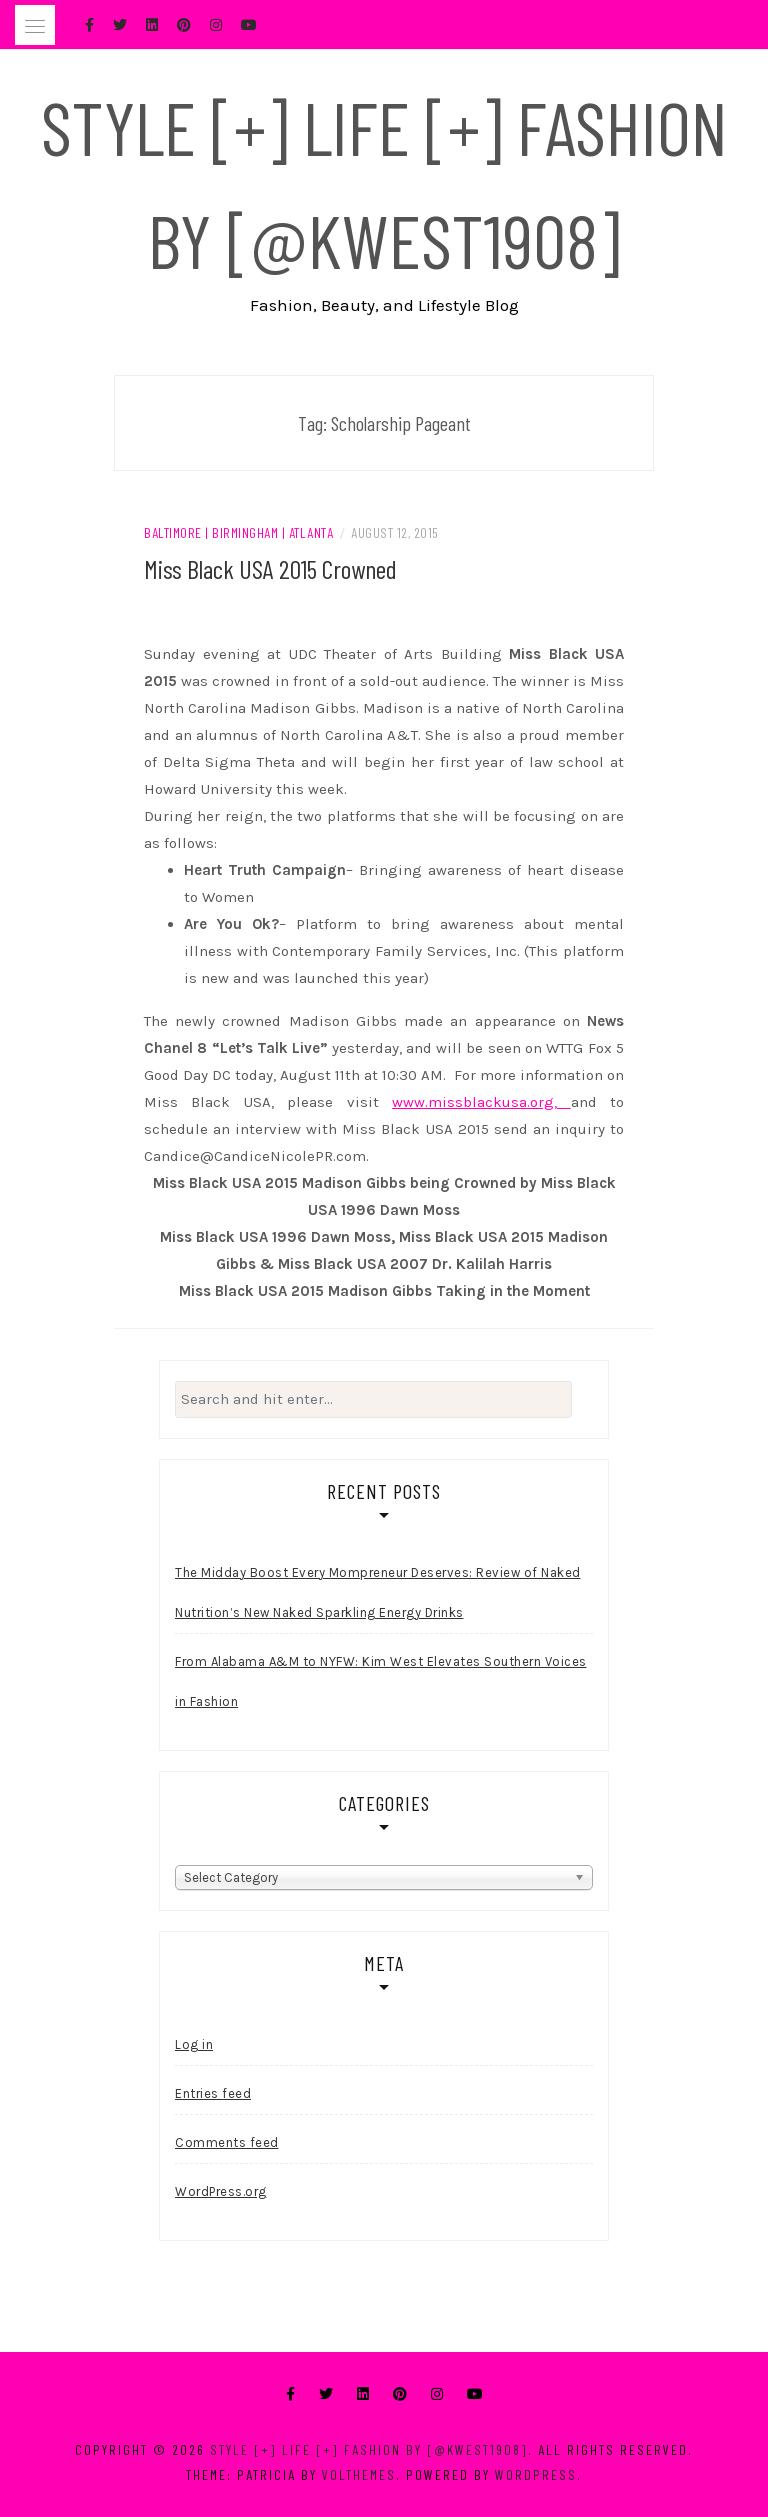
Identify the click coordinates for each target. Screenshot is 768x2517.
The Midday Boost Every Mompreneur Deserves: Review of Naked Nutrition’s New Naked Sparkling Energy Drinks (378, 1592)
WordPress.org (221, 2191)
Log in (194, 2044)
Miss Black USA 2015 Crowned (270, 568)
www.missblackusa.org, (481, 1102)
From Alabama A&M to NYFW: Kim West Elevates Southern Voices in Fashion (381, 1681)
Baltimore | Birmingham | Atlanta (238, 532)
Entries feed (213, 2093)
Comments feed (227, 2142)
